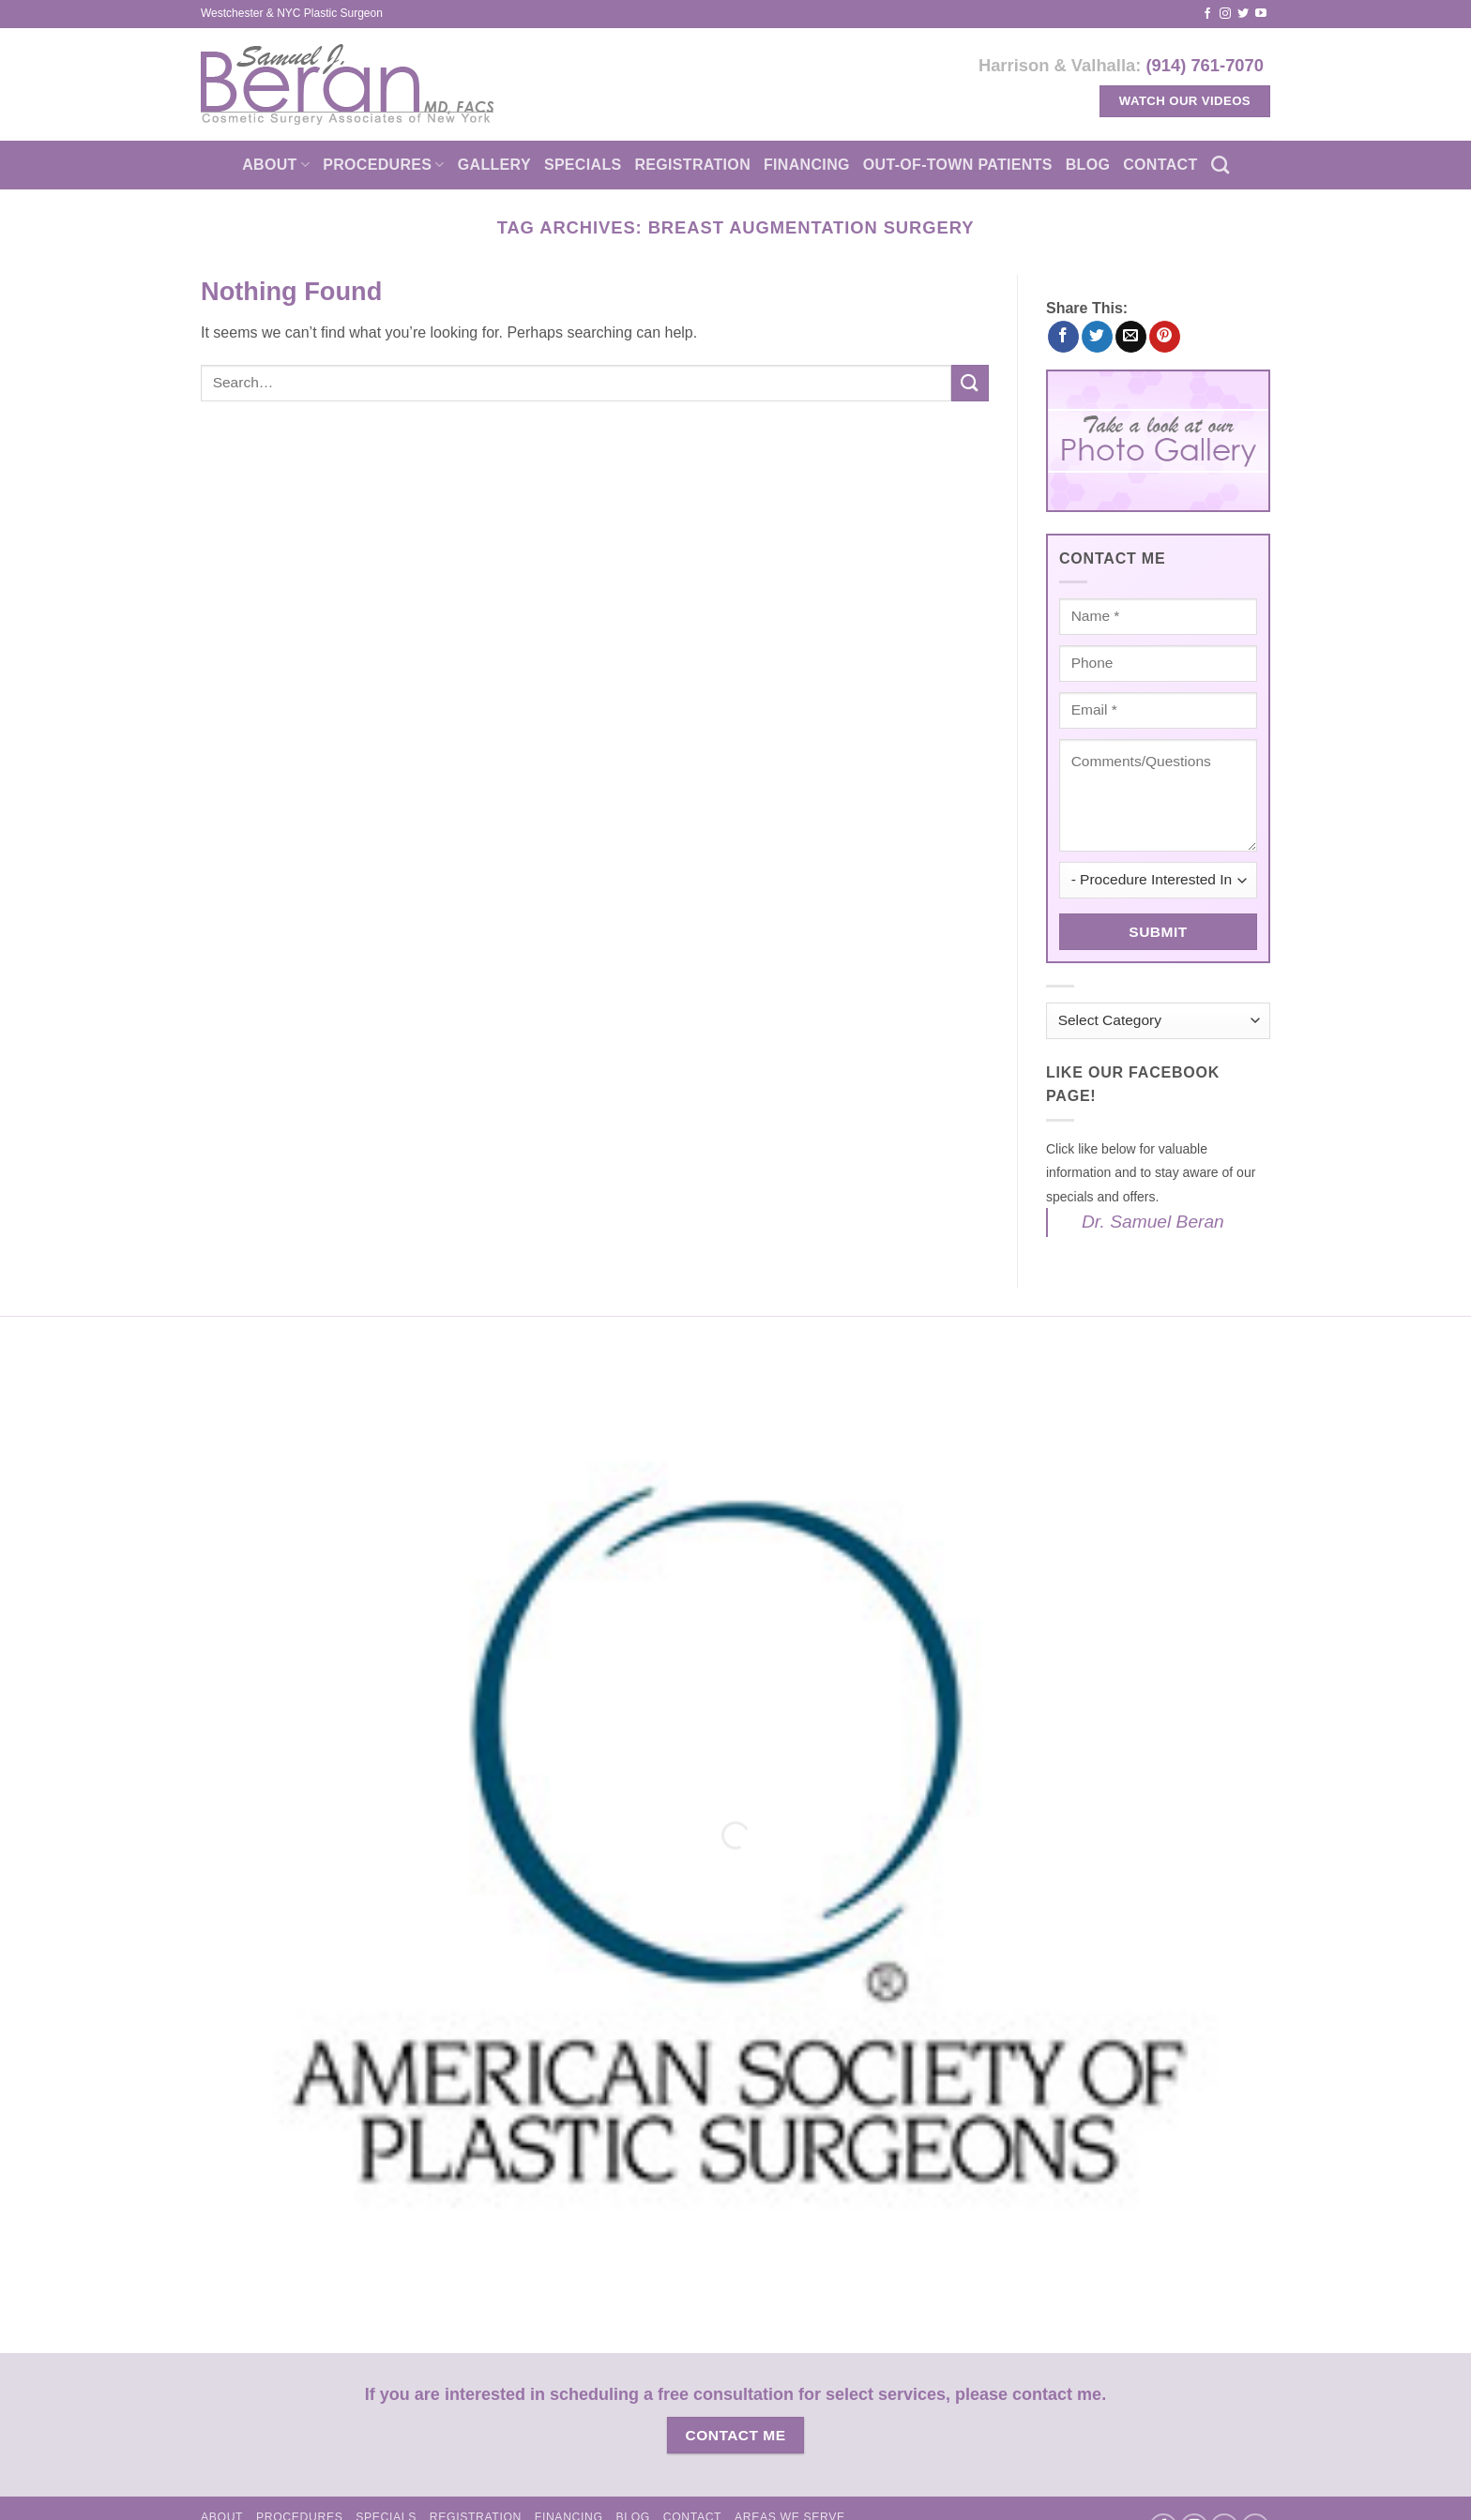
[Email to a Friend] (1130, 337)
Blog (1088, 165)
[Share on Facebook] (1063, 337)
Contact (1160, 165)
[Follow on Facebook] (1207, 14)
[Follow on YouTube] (1260, 14)
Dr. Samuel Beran (1153, 1221)
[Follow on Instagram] (1225, 14)
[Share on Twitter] (1097, 337)
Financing (807, 165)
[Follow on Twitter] (1243, 14)
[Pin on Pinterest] (1164, 337)
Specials (583, 165)
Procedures (384, 165)
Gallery (494, 165)
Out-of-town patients (958, 165)
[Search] (1220, 164)
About (276, 165)
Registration (692, 165)
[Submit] (970, 383)
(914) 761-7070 (1204, 65)
